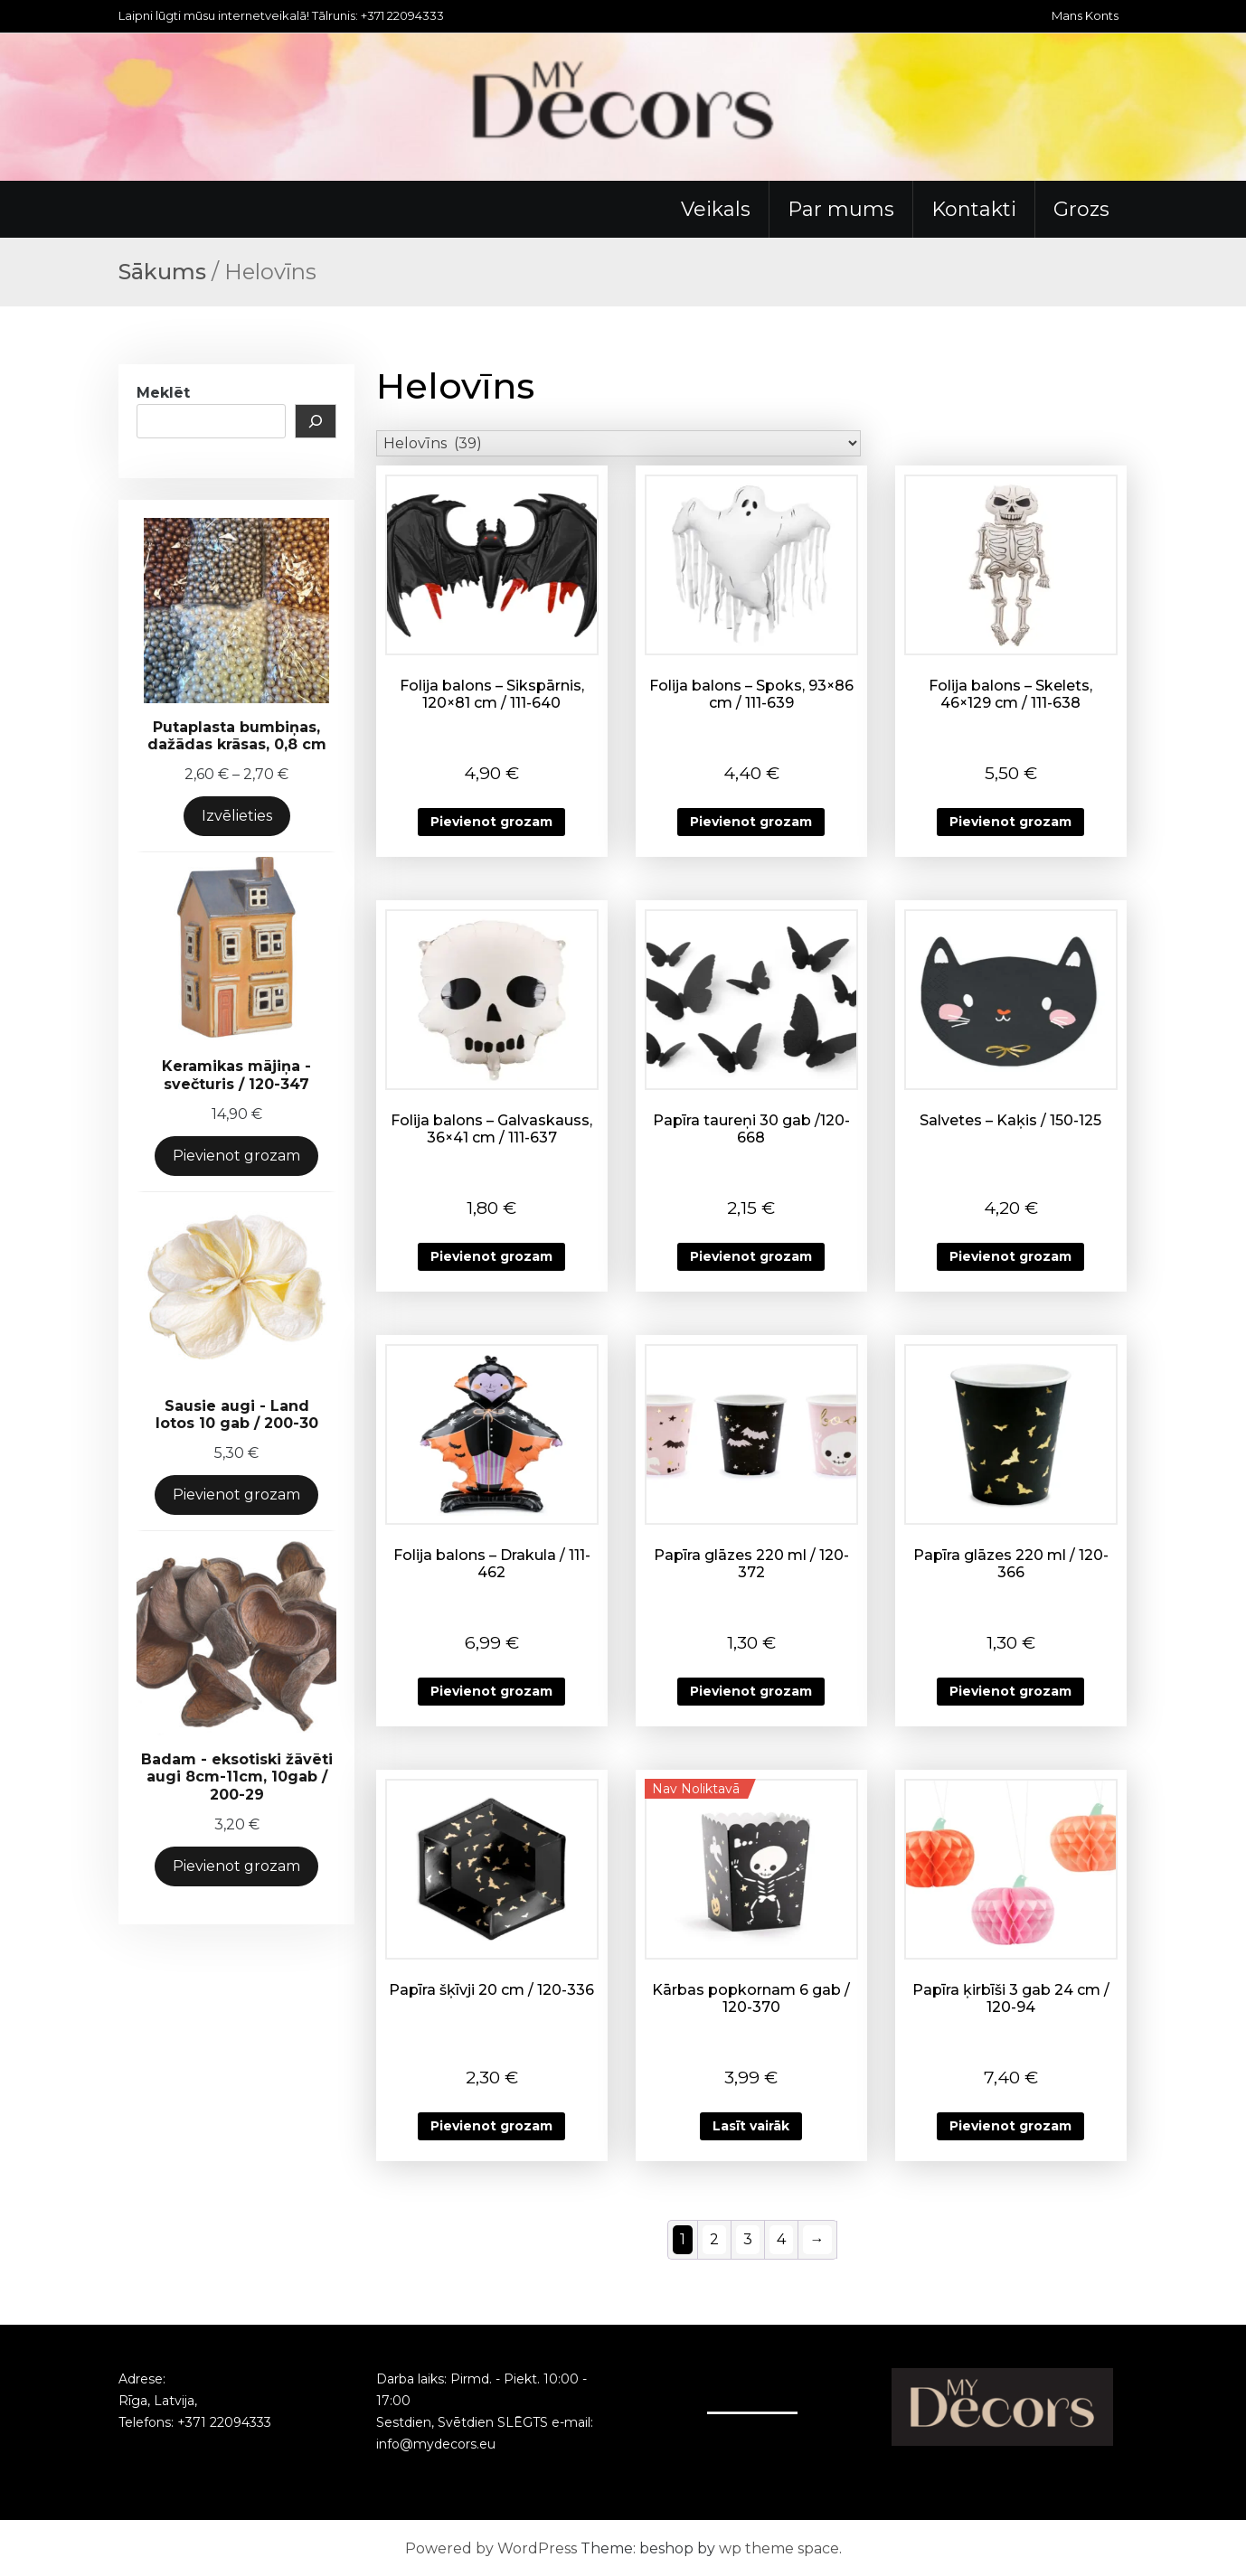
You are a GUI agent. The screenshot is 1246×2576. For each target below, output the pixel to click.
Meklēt (163, 392)
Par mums (841, 209)
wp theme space (779, 2548)
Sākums (162, 272)
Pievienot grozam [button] (491, 821)
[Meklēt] (315, 421)
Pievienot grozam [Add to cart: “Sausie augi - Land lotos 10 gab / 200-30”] (236, 1494)
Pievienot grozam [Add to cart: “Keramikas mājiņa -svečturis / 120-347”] (236, 1155)
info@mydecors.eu (436, 2444)
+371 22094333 (224, 2422)
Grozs (1081, 209)
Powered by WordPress (491, 2548)
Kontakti (973, 209)
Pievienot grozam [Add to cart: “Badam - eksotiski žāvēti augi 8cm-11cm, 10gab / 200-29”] (236, 1866)
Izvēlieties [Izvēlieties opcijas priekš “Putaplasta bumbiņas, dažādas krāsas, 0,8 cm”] (237, 815)
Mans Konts (1085, 15)
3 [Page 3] (747, 2239)
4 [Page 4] (781, 2239)
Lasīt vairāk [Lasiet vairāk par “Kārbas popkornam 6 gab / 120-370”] (751, 2126)
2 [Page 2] (714, 2239)
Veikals (715, 209)
